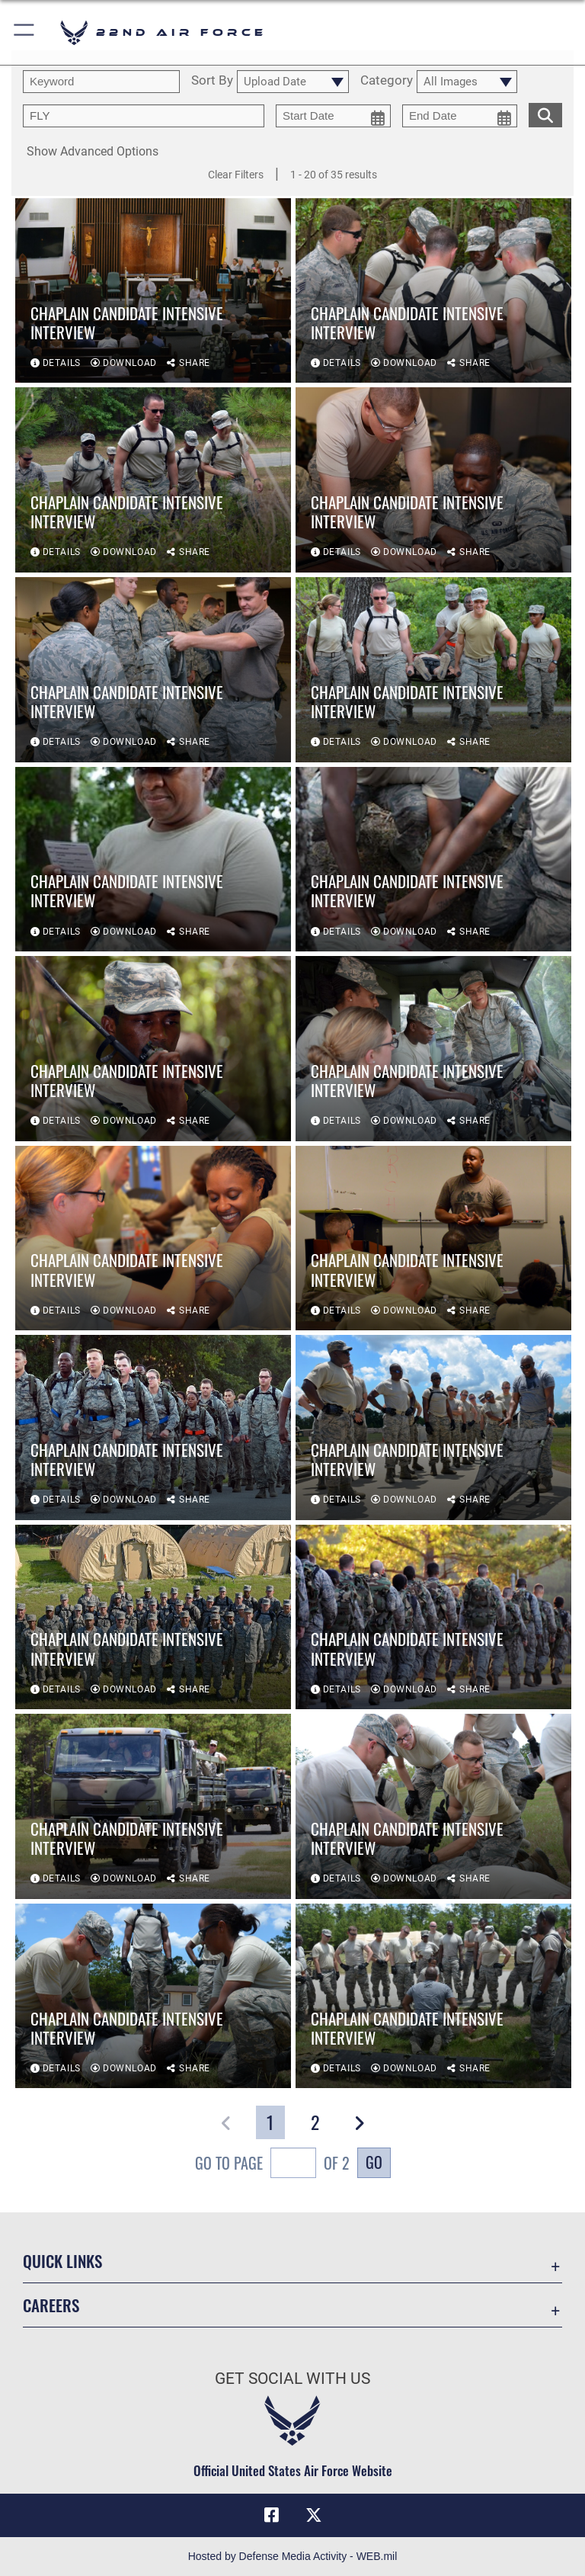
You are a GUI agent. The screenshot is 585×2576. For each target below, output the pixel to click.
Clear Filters (236, 174)
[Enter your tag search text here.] (143, 115)
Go (374, 2162)
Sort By (212, 81)
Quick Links (62, 2261)
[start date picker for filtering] (333, 115)
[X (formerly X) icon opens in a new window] (313, 2515)
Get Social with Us (292, 2378)
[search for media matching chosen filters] (545, 113)
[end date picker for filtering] (459, 115)
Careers (51, 2305)
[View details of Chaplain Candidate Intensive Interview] (153, 290)
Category (386, 81)
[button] (25, 32)
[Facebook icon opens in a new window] (271, 2515)
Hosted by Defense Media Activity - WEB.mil (293, 2556)
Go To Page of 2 (272, 2164)
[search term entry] (101, 81)
